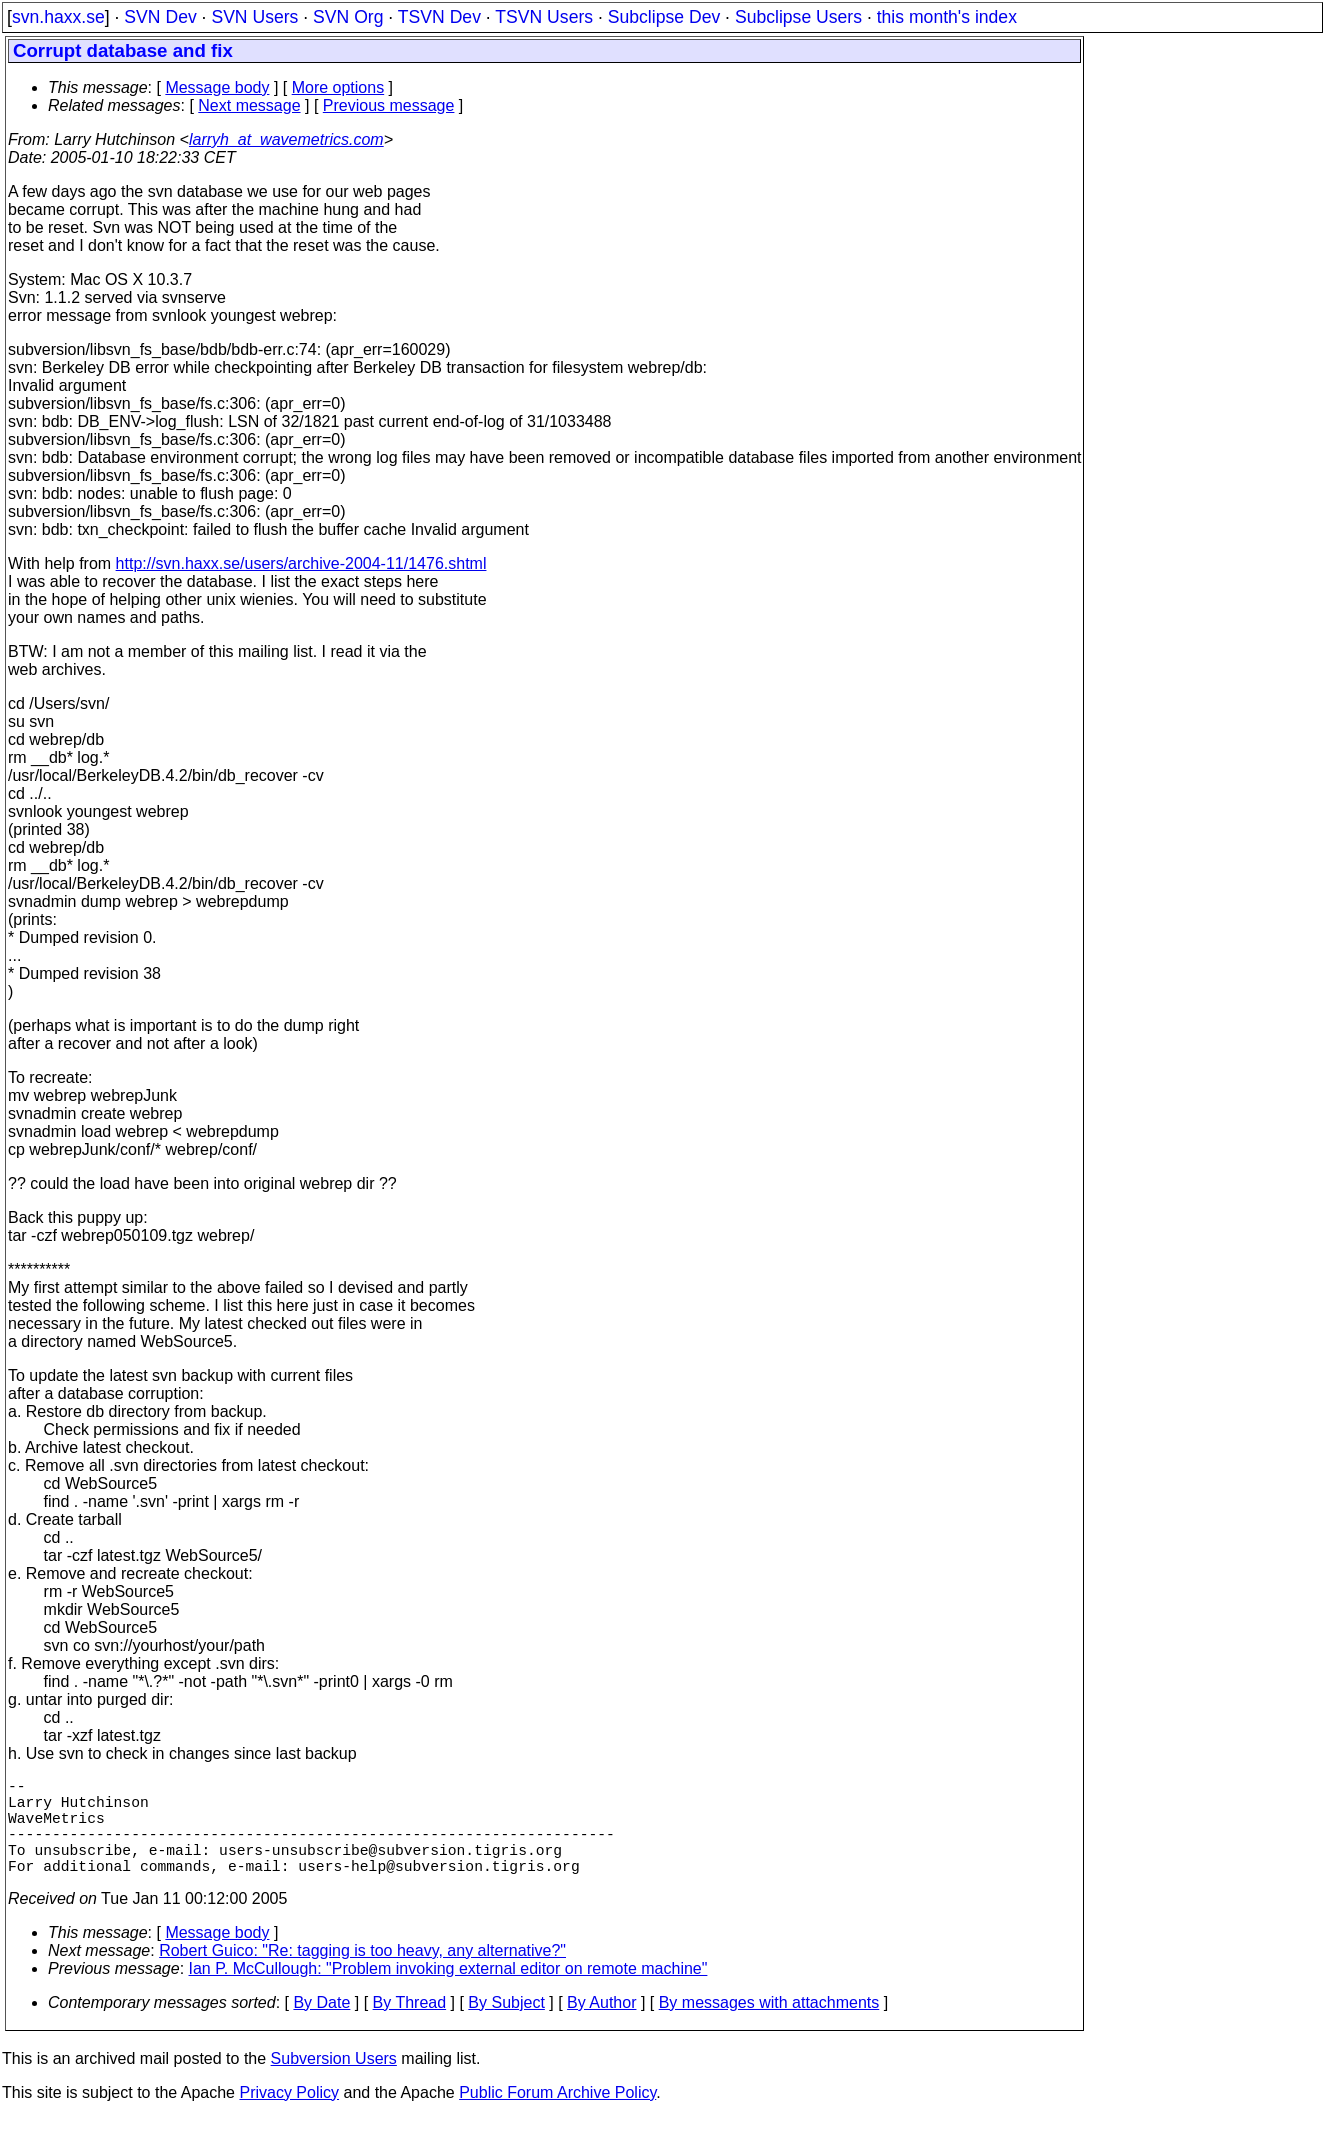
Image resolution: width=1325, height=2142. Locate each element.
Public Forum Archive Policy (557, 2116)
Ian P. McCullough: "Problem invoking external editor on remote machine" (448, 1992)
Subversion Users (334, 2082)
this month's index (947, 17)
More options (338, 87)
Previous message (389, 105)
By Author (601, 2026)
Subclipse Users (798, 17)
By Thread (410, 2026)
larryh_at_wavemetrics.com (286, 139)
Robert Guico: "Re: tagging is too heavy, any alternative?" (362, 1974)
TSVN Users (544, 17)
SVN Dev (160, 17)
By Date (321, 2026)
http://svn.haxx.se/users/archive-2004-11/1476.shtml (301, 563)
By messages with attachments (769, 2026)
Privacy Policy (289, 2116)
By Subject (506, 2026)
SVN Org (348, 17)
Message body (217, 87)
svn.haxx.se (58, 17)
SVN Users (254, 17)
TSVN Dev (439, 17)
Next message (249, 105)
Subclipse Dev (664, 17)
